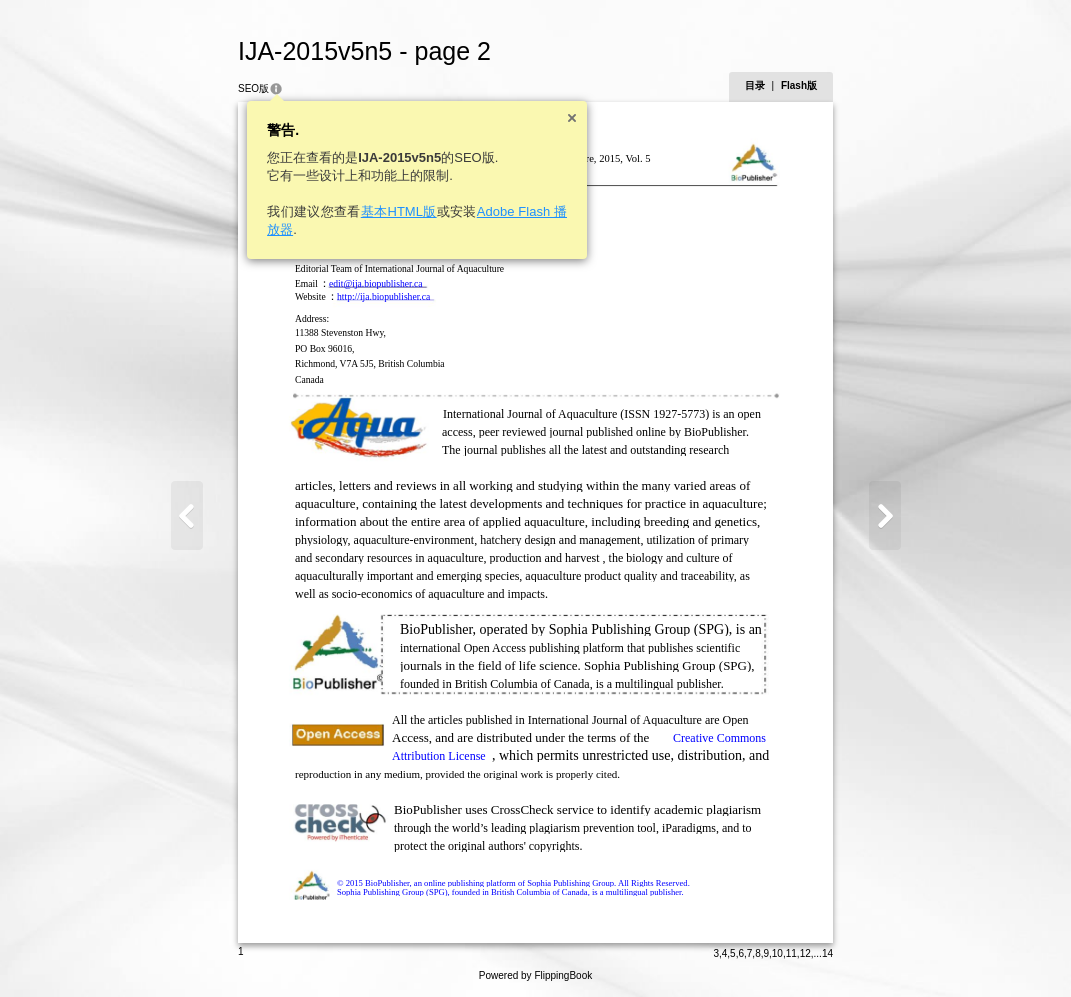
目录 (755, 85)
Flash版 (799, 85)
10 (777, 953)
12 (805, 953)
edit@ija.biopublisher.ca (376, 283)
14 (827, 953)
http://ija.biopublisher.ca (383, 296)
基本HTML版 (399, 211)
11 (791, 953)
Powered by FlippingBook (535, 975)
